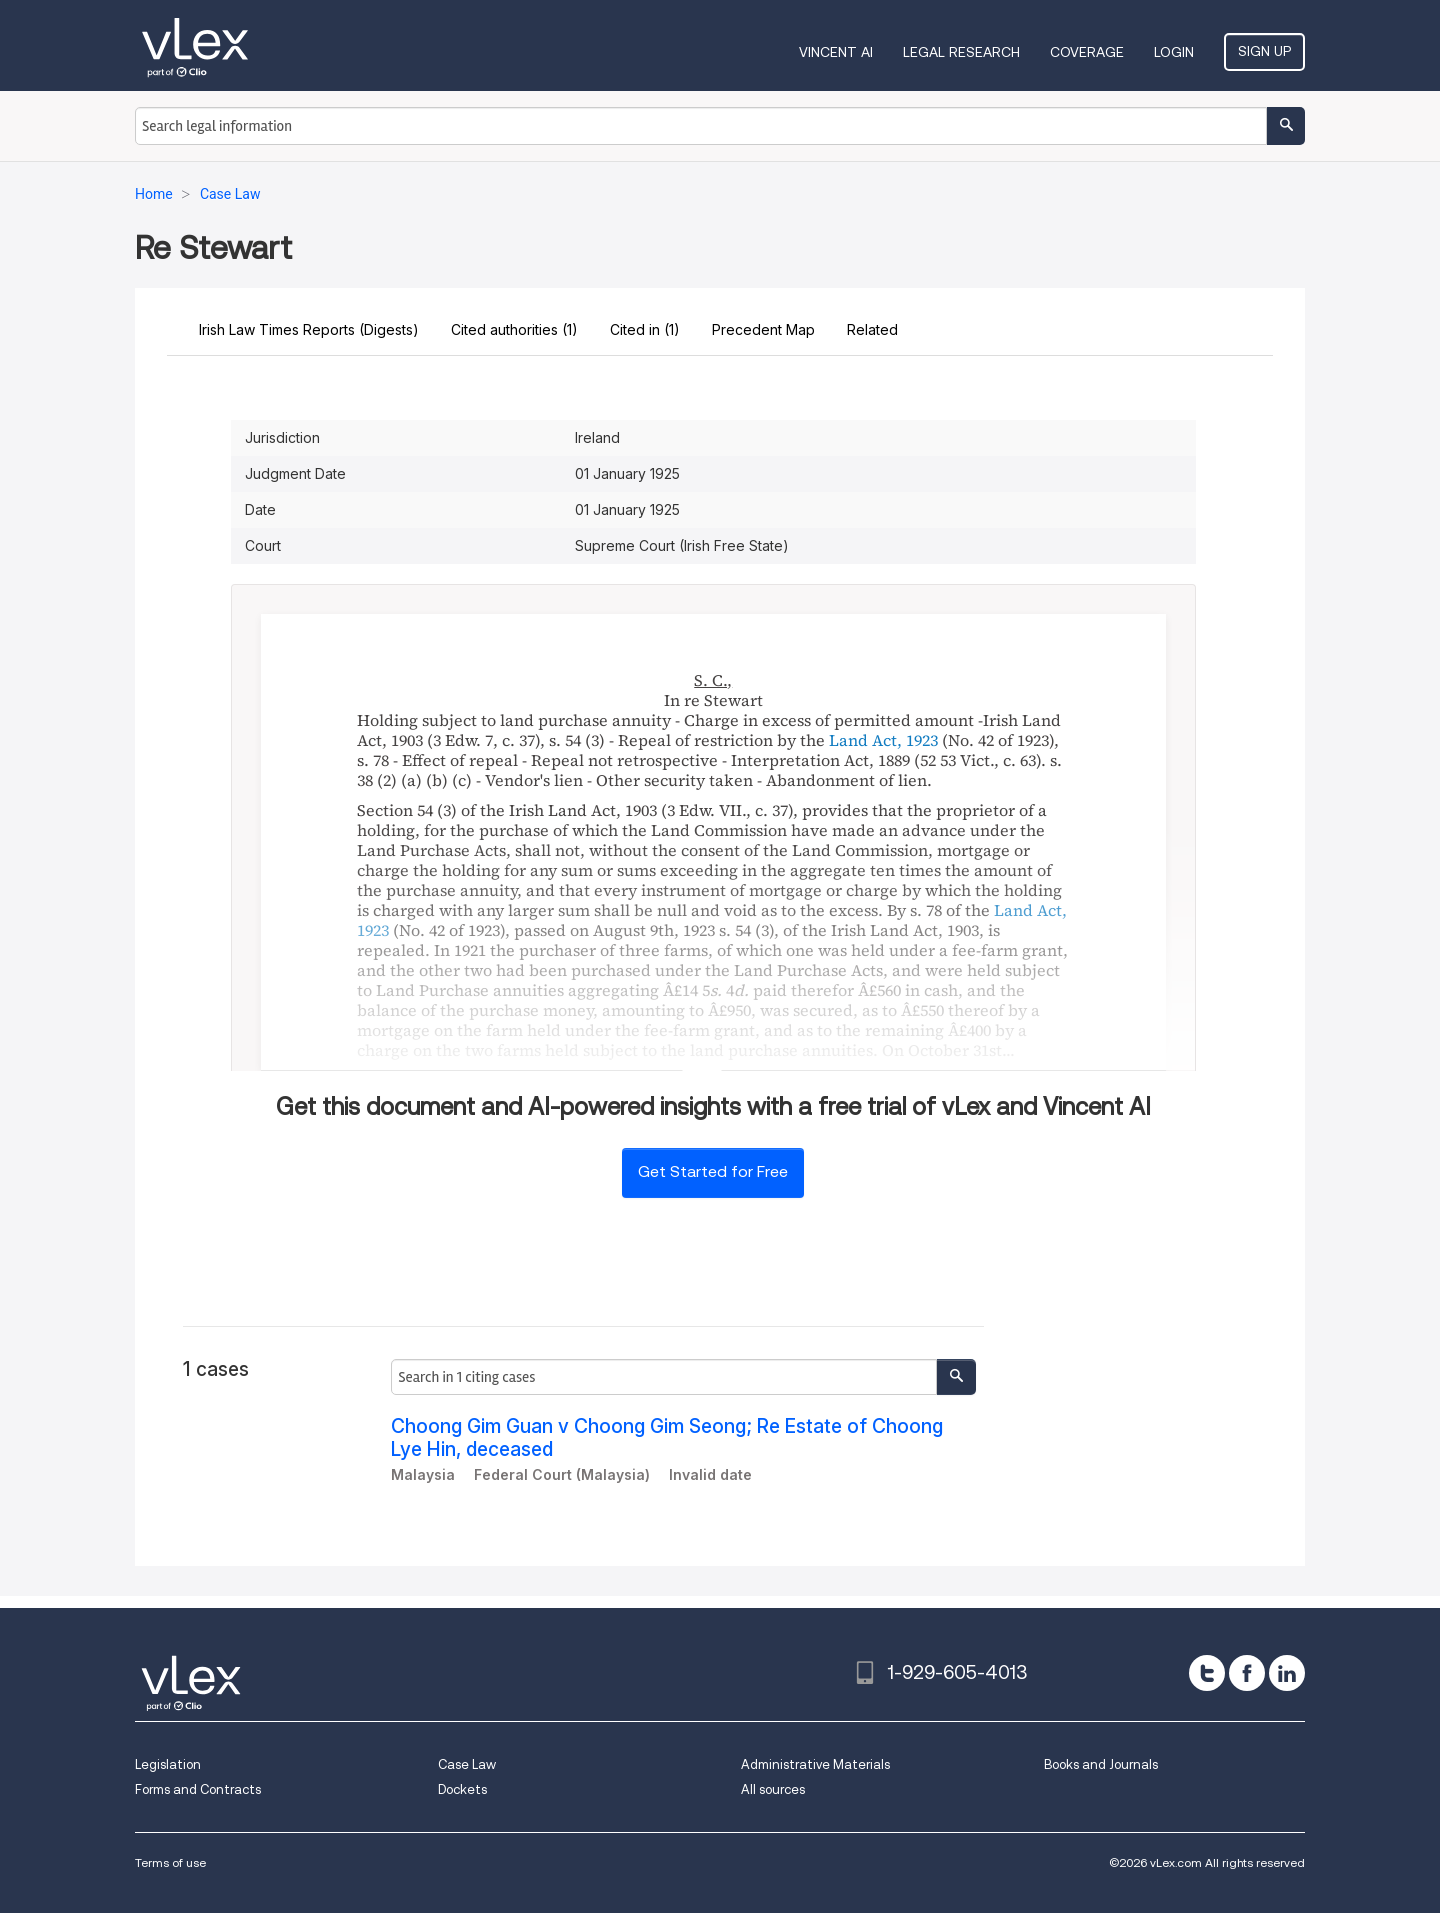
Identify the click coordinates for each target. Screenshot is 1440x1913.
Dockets (462, 1789)
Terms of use (170, 1862)
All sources (773, 1789)
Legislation (168, 1764)
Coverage (1087, 52)
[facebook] (1247, 1673)
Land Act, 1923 (883, 740)
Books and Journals (1101, 1764)
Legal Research (961, 52)
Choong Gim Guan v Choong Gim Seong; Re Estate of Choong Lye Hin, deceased (667, 1438)
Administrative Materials (815, 1764)
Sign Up (1264, 51)
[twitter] (1207, 1673)
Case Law (467, 1764)
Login (1174, 52)
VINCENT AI (836, 52)
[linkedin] (1287, 1673)
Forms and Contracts (198, 1789)
